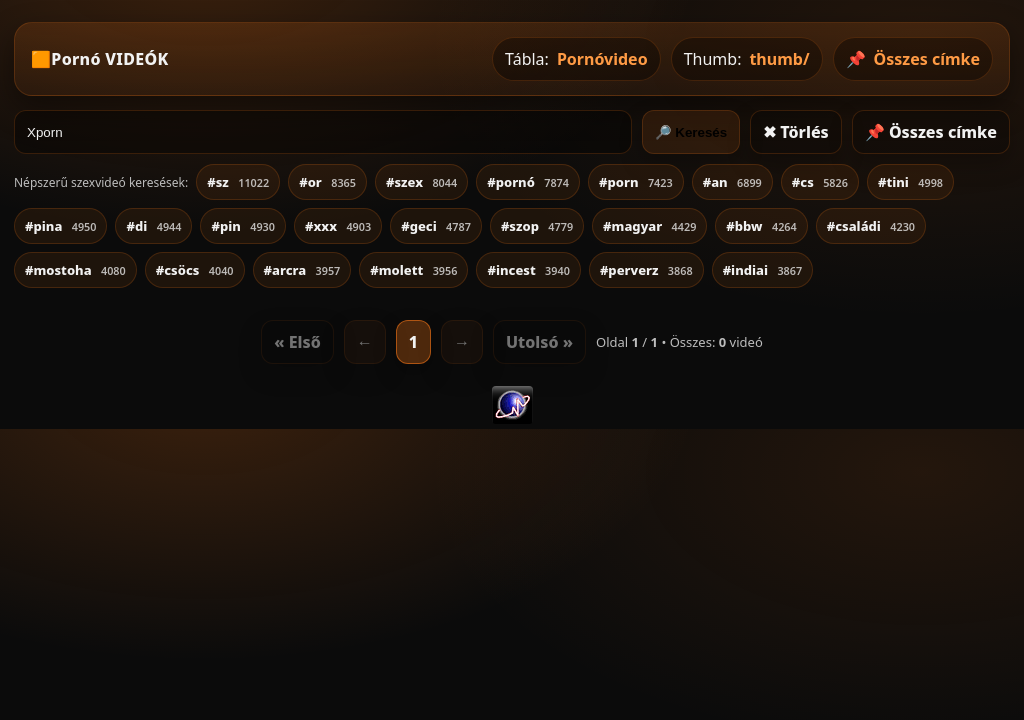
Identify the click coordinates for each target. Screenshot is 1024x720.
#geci (436, 226)
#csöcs (195, 270)
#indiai (763, 270)
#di (153, 226)
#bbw (761, 226)
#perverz (646, 270)
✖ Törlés (796, 132)
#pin (243, 226)
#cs (820, 182)
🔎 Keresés (691, 132)
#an (732, 182)
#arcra (302, 270)
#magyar (649, 226)
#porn (636, 182)
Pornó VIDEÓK (109, 59)
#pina (60, 226)
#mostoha (75, 270)
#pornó (528, 182)
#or (327, 182)
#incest (528, 270)
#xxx (338, 226)
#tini (910, 182)
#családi (871, 226)
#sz (238, 182)
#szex (421, 182)
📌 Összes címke (931, 132)
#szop (537, 226)
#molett (413, 270)
